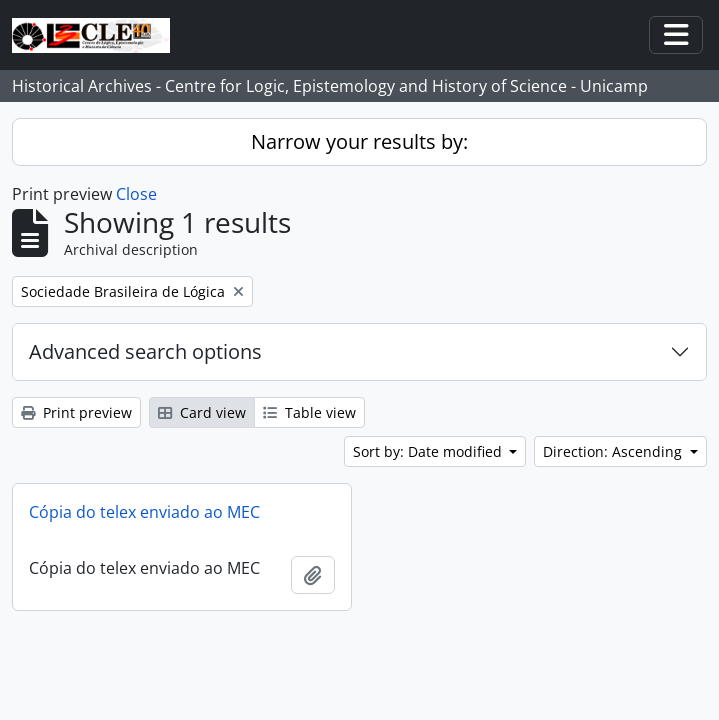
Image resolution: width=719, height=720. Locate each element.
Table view (309, 412)
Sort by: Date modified (429, 451)
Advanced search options (145, 351)
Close (136, 194)
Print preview (76, 412)
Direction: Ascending (614, 451)
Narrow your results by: (359, 141)
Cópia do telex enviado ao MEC (144, 512)
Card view (202, 412)
